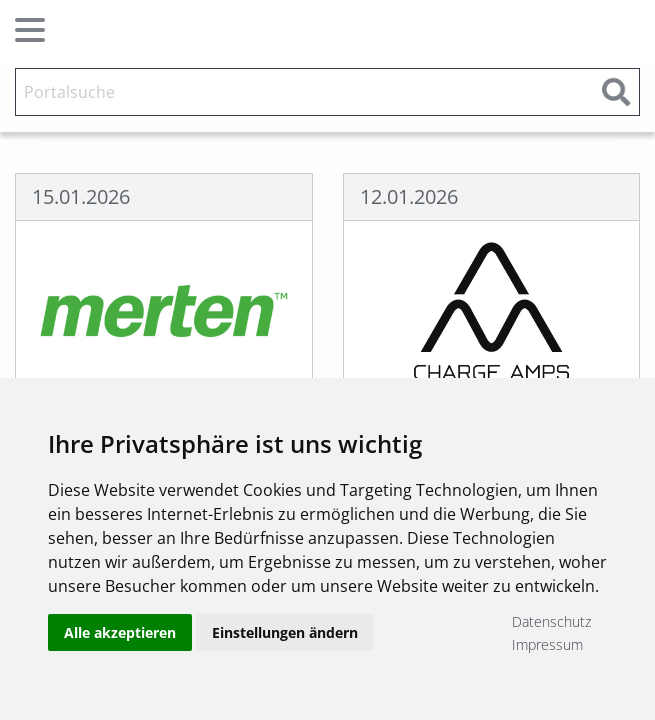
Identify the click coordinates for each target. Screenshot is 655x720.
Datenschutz (551, 621)
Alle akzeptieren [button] (120, 632)
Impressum (547, 644)
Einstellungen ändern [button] (285, 632)
